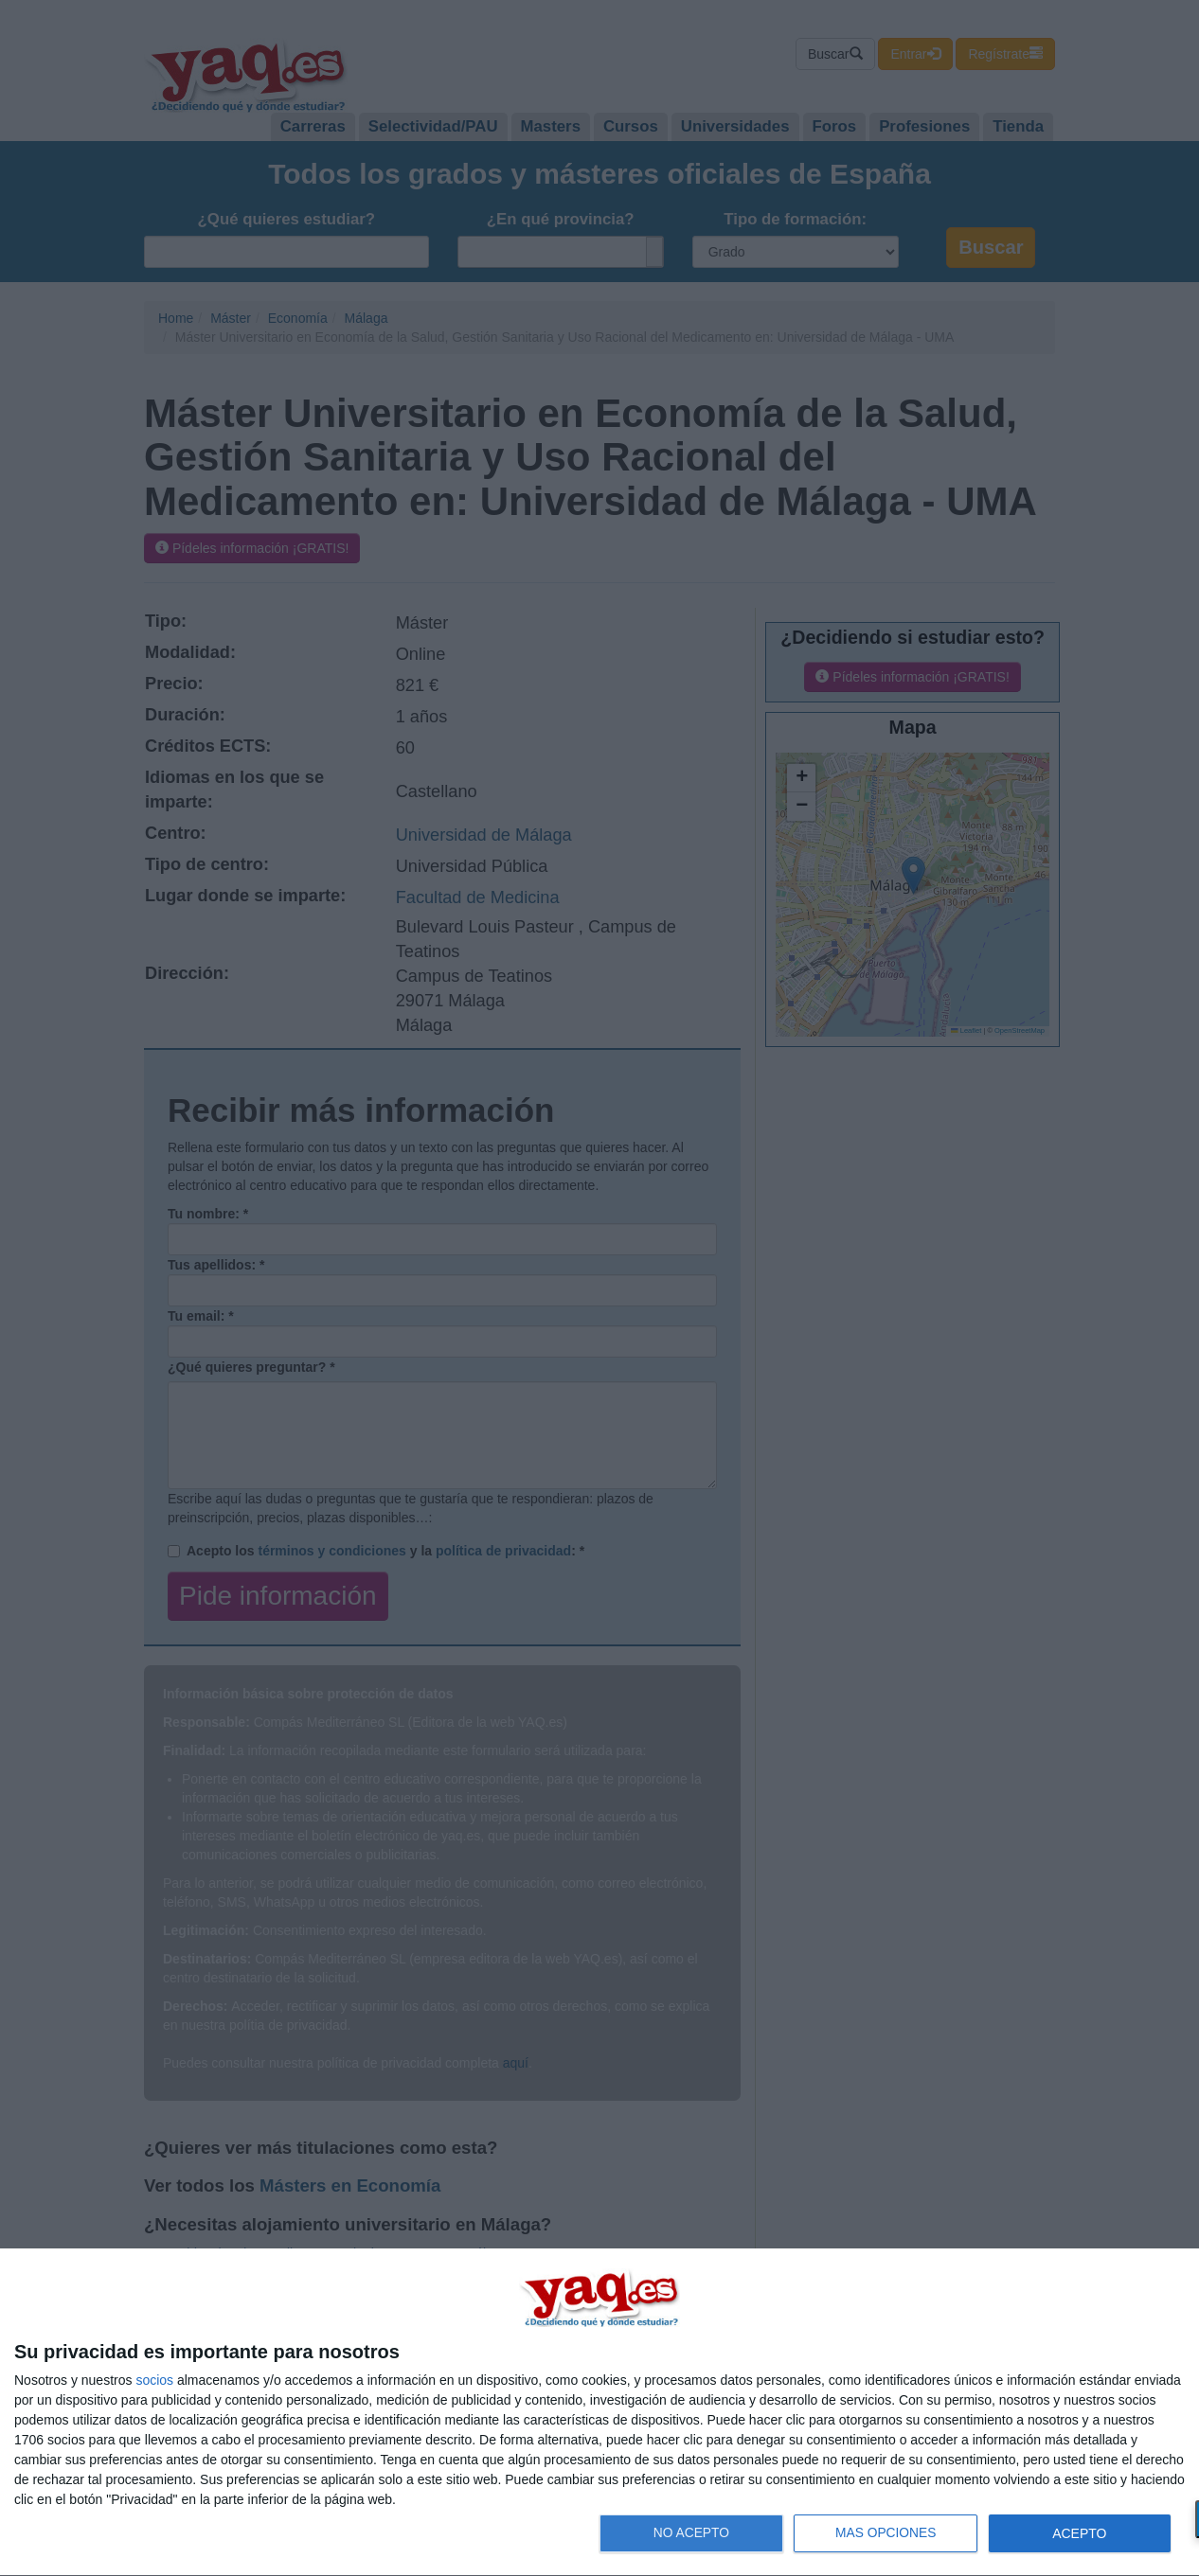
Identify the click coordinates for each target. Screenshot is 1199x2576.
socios (154, 2380)
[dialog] (599, 2412)
